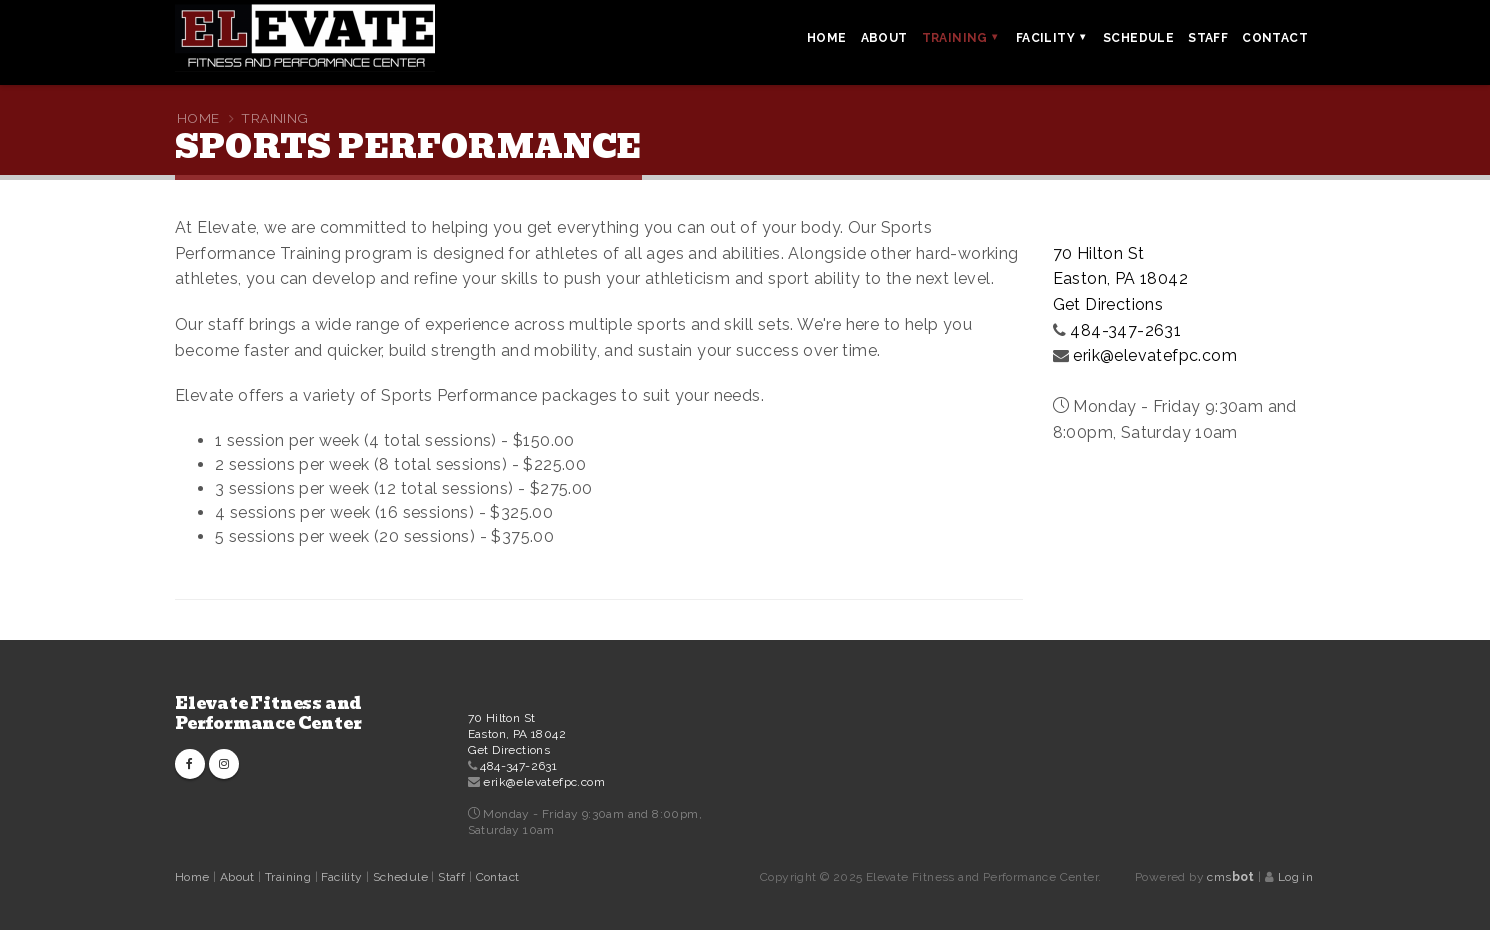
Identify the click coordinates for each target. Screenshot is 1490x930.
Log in (1295, 877)
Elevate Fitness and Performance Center (268, 713)
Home (192, 877)
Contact (498, 877)
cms (1230, 877)
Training (290, 877)
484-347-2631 (1125, 330)
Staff (453, 877)
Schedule (402, 877)
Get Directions (1108, 304)
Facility (343, 877)
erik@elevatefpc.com (1155, 355)
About (239, 877)
